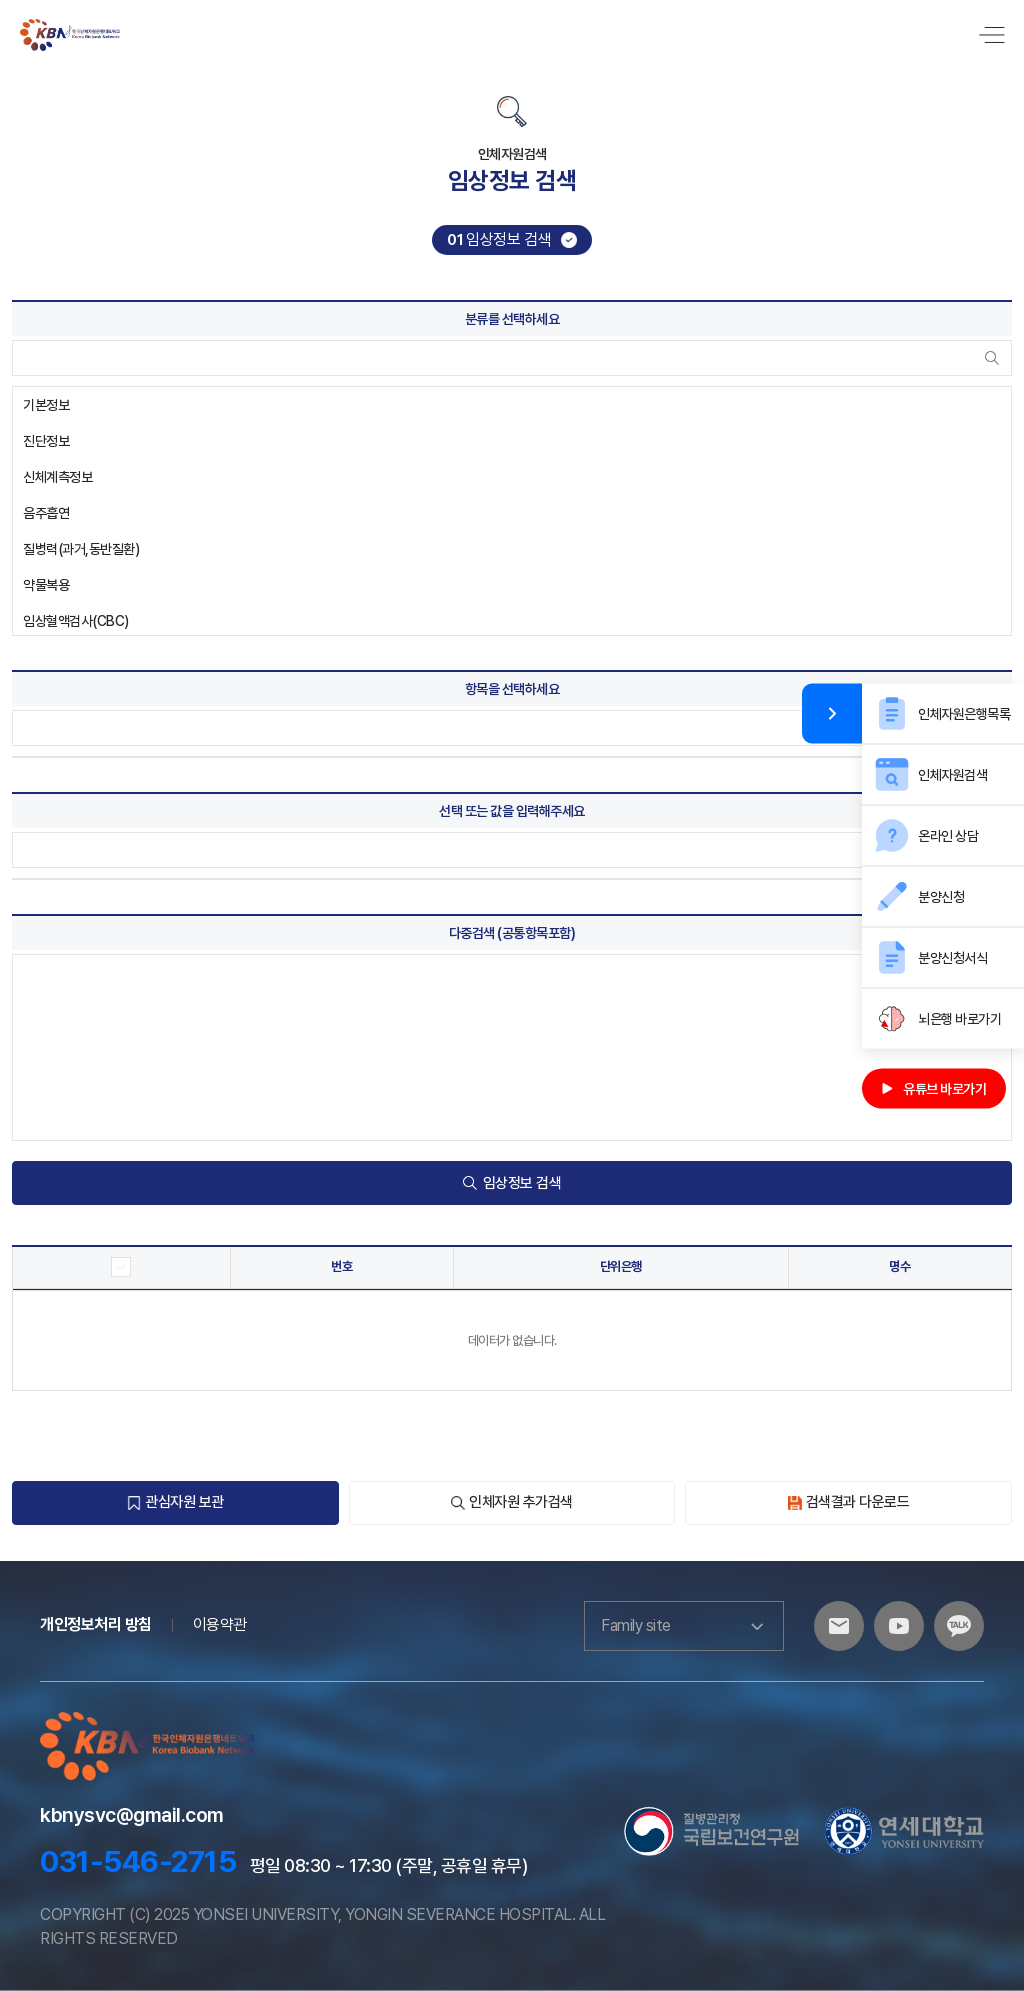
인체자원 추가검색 (512, 1502)
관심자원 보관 (175, 1502)
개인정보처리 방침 (96, 1624)
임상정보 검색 (512, 1183)
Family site (684, 1626)
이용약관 (220, 1624)
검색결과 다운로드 (849, 1502)
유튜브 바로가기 (934, 1088)
